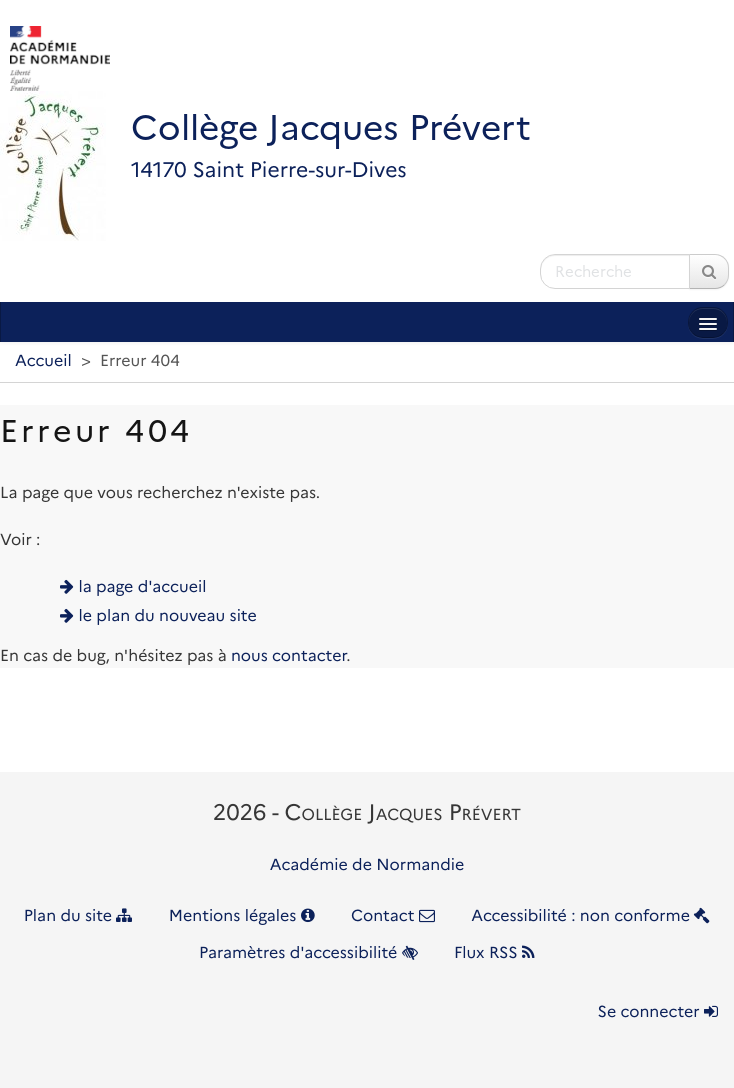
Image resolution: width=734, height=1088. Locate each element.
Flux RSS (494, 953)
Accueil (43, 361)
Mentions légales (242, 916)
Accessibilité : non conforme (590, 916)
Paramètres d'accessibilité (308, 953)
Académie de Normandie (367, 865)
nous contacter (288, 656)
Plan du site (78, 916)
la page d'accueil (143, 587)
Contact (393, 916)
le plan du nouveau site (168, 616)
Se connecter (658, 1012)
